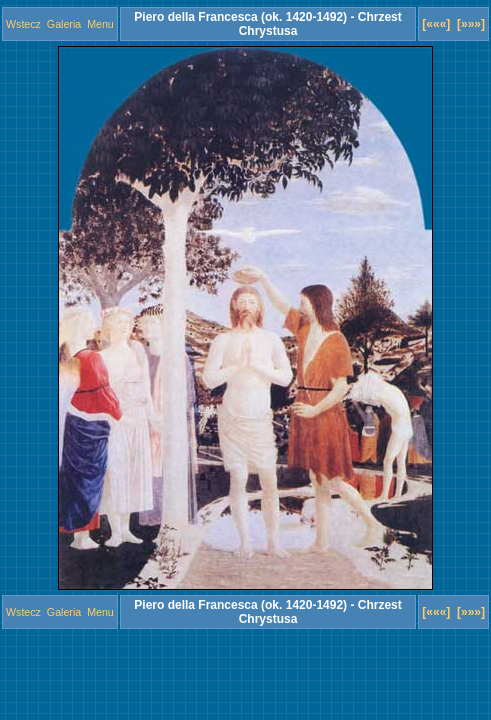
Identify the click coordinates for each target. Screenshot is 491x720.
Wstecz (23, 24)
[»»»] (471, 24)
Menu (100, 24)
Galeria (64, 24)
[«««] (436, 24)
